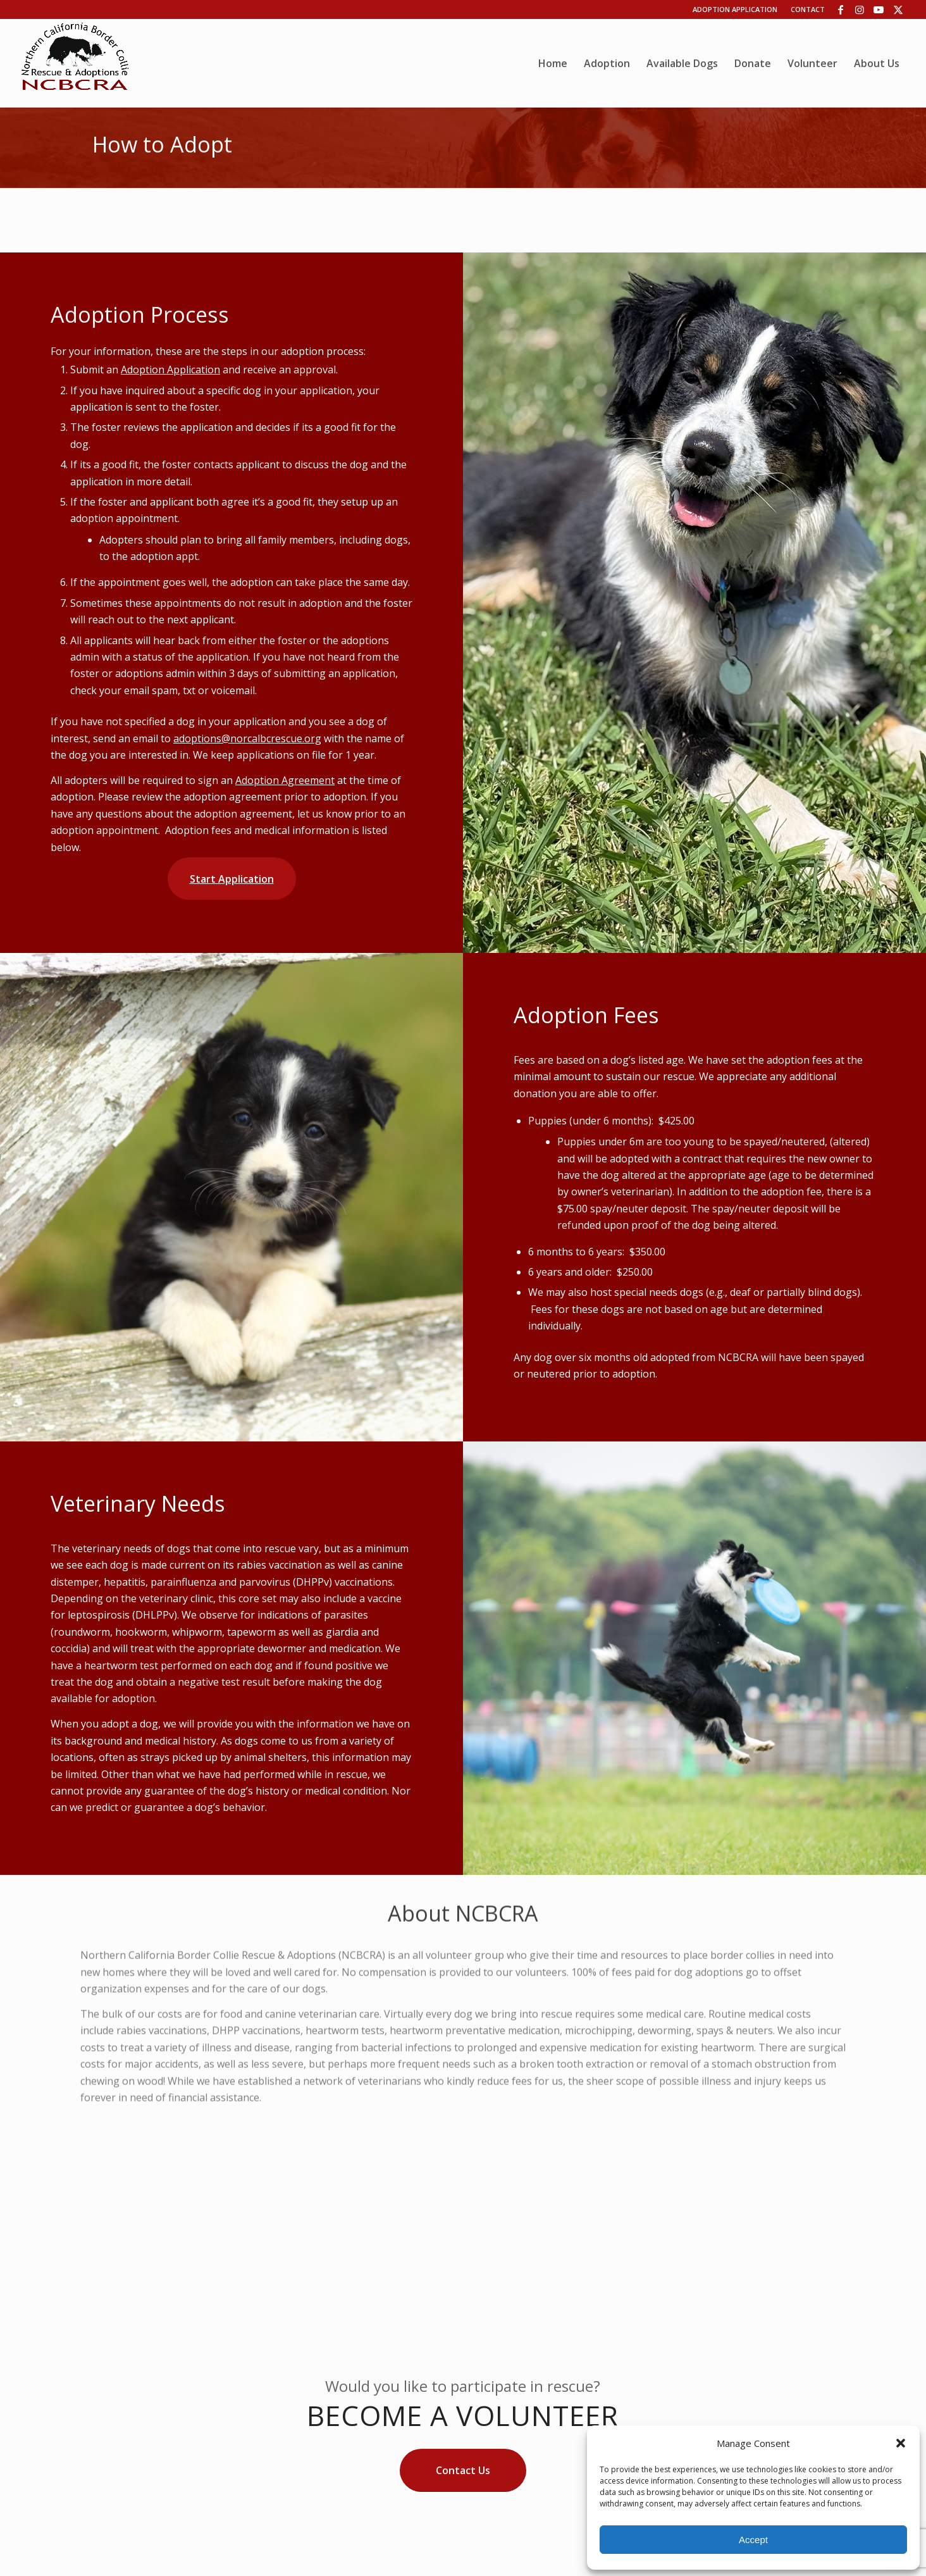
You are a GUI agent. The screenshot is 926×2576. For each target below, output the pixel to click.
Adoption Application (735, 9)
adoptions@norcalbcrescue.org (247, 738)
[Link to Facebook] (841, 9)
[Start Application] (232, 878)
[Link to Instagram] (860, 9)
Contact (808, 9)
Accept (753, 2539)
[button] (900, 2443)
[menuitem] (553, 63)
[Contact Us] (463, 2470)
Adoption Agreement (285, 780)
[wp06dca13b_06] (75, 63)
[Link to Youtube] (879, 9)
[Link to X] (898, 9)
